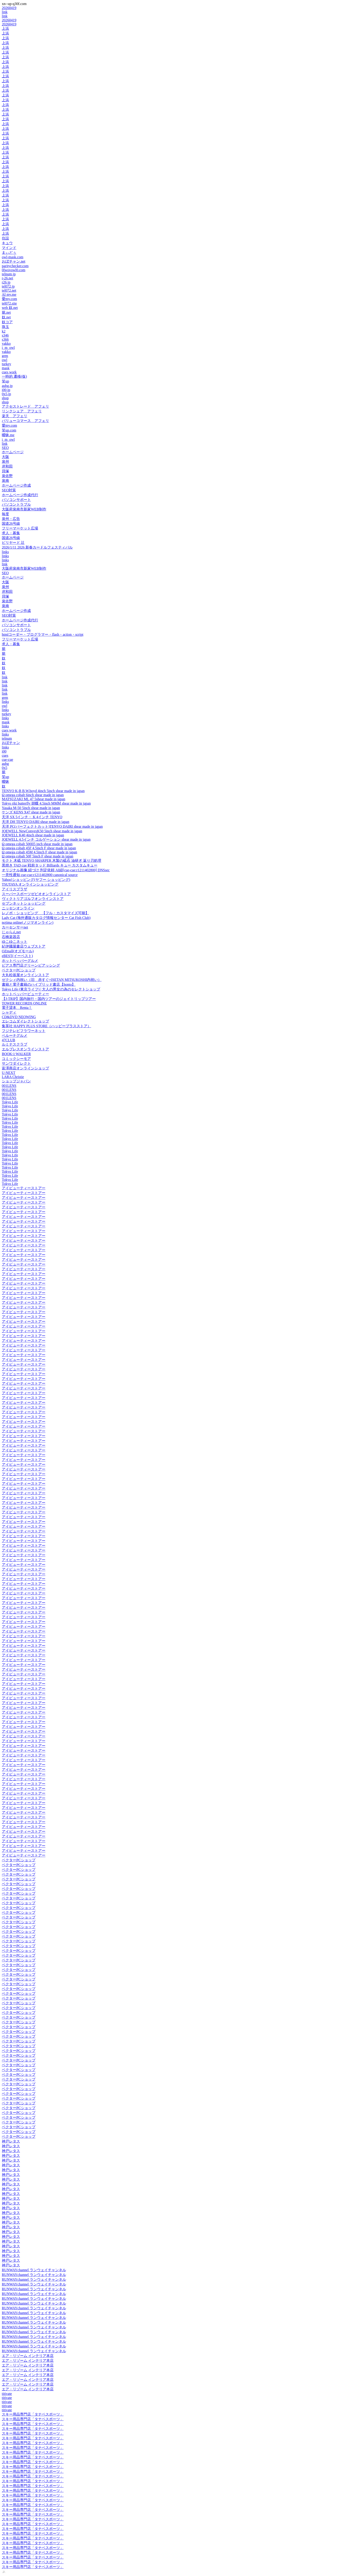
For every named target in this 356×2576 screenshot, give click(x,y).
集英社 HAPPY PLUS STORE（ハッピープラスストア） (46, 1026)
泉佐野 (7, 476)
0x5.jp (6, 394)
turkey (6, 364)
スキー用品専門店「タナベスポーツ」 (33, 2414)
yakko (6, 343)
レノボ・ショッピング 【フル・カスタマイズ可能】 (45, 913)
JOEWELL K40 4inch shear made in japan (33, 835)
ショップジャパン (16, 1081)
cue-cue (7, 759)
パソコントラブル (16, 504)
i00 (4, 751)
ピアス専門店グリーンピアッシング (31, 965)
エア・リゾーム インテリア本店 (28, 2356)
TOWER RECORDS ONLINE (24, 1003)
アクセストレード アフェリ (25, 406)
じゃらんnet (11, 932)
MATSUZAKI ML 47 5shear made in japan (33, 799)
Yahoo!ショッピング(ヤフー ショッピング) (36, 880)
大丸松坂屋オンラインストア (25, 975)
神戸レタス (11, 2141)
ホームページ (13, 452)
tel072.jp (8, 286)
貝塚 (5, 471)
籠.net (6, 312)
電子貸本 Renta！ (17, 1008)
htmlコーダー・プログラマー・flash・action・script (42, 634)
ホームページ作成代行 (20, 495)
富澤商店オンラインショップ (25, 1068)
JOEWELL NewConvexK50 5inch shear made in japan (42, 831)
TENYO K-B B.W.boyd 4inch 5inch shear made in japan (43, 791)
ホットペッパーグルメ (20, 961)
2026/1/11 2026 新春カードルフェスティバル (37, 547)
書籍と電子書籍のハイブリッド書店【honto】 (38, 984)
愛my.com (9, 299)
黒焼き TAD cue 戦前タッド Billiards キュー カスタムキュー (49, 865)
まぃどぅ (9, 252)
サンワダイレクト (16, 1063)
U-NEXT (8, 1073)
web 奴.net (10, 308)
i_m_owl (8, 348)
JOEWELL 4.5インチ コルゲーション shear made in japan (46, 839)
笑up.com (9, 430)
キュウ (7, 243)
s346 (5, 335)
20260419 (9, 8)
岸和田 (7, 466)
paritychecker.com (15, 266)
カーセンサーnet (15, 927)
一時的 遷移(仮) (14, 376)
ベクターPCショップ (18, 970)
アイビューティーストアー (23, 1188)
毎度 (5, 514)
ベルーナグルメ (14, 1035)
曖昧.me (8, 435)
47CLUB (8, 1040)
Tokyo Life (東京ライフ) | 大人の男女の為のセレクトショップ (51, 989)
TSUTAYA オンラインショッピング (30, 884)
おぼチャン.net (13, 261)
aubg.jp (7, 386)
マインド (9, 248)
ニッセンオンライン (18, 908)
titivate (7, 2394)
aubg (5, 764)
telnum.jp (9, 274)
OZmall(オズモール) (18, 951)
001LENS (9, 1086)
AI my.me (9, 294)
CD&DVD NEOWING (19, 1017)
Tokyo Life (10, 1102)
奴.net (6, 317)
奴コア (7, 322)
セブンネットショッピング (23, 903)
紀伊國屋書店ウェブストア (23, 946)
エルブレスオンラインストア (25, 1049)
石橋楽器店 (11, 937)
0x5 (4, 768)
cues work (9, 372)
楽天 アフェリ (14, 416)
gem (5, 356)
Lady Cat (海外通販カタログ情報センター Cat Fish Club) (46, 918)
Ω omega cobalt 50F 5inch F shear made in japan (37, 856)
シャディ (9, 1012)
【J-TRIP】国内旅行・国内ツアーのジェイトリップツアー (49, 999)
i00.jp (6, 390)
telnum (7, 738)
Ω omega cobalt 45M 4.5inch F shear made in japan (39, 852)
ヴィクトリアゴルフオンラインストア (33, 899)
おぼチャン (11, 743)
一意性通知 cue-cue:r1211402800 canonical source (40, 875)
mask (6, 368)
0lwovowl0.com (13, 270)
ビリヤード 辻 (13, 542)
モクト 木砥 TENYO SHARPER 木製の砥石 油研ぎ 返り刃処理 (51, 860)
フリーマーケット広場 (20, 528)
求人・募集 (11, 533)
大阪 (5, 457)
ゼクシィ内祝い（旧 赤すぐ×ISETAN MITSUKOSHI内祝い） (51, 980)
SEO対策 (9, 490)
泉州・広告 (11, 519)
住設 (5, 238)
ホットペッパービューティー (25, 994)
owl (4, 360)
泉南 (5, 481)
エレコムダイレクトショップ (25, 1021)
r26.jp (6, 282)
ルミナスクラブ (14, 1044)
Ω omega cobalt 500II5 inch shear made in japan (37, 844)
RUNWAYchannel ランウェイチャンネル (34, 2270)
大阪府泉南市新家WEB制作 (24, 509)
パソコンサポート (16, 500)
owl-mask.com (12, 257)
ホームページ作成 (16, 485)
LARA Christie (13, 1077)
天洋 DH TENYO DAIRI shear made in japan (35, 822)
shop (5, 398)
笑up (5, 381)
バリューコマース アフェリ (25, 421)
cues (5, 755)
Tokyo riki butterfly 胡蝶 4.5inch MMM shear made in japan (46, 803)
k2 (3, 331)
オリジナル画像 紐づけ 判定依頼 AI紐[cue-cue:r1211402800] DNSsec (56, 870)
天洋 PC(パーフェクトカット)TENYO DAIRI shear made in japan (52, 826)
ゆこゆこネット (14, 941)
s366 (5, 339)
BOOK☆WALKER (16, 1054)
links (5, 552)
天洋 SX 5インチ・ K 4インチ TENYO (32, 817)
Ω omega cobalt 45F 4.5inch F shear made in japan (39, 848)
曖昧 (5, 781)
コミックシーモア (16, 1059)
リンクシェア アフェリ (22, 411)
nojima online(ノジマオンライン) (27, 922)
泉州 (5, 461)
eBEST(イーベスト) (17, 956)
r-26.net (7, 278)
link (4, 12)
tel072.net (9, 290)
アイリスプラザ (14, 889)
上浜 (5, 28)
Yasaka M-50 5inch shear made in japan (31, 808)
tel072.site (9, 303)
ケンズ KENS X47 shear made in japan (31, 812)
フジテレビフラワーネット (23, 1031)
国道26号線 (11, 523)
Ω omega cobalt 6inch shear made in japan (33, 795)
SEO (5, 448)
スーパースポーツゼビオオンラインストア (36, 894)
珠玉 (5, 327)
